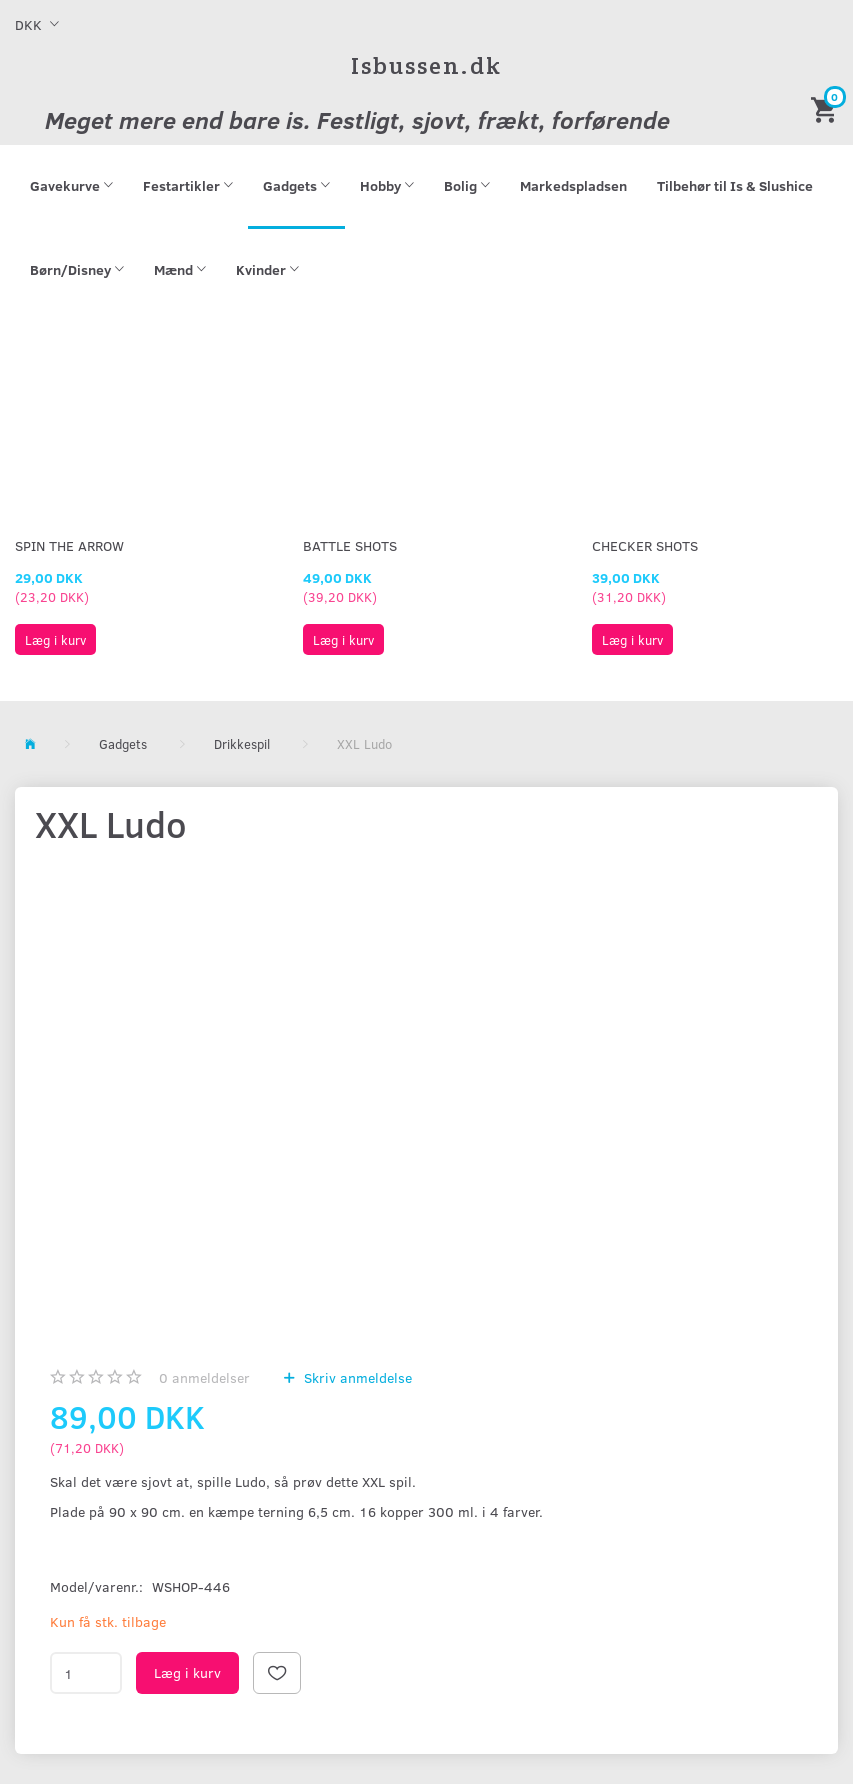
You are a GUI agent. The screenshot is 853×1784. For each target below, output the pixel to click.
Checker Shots (645, 545)
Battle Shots (350, 545)
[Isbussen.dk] (426, 65)
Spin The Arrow (69, 545)
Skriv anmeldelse (356, 1377)
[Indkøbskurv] (827, 108)
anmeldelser (204, 1377)
